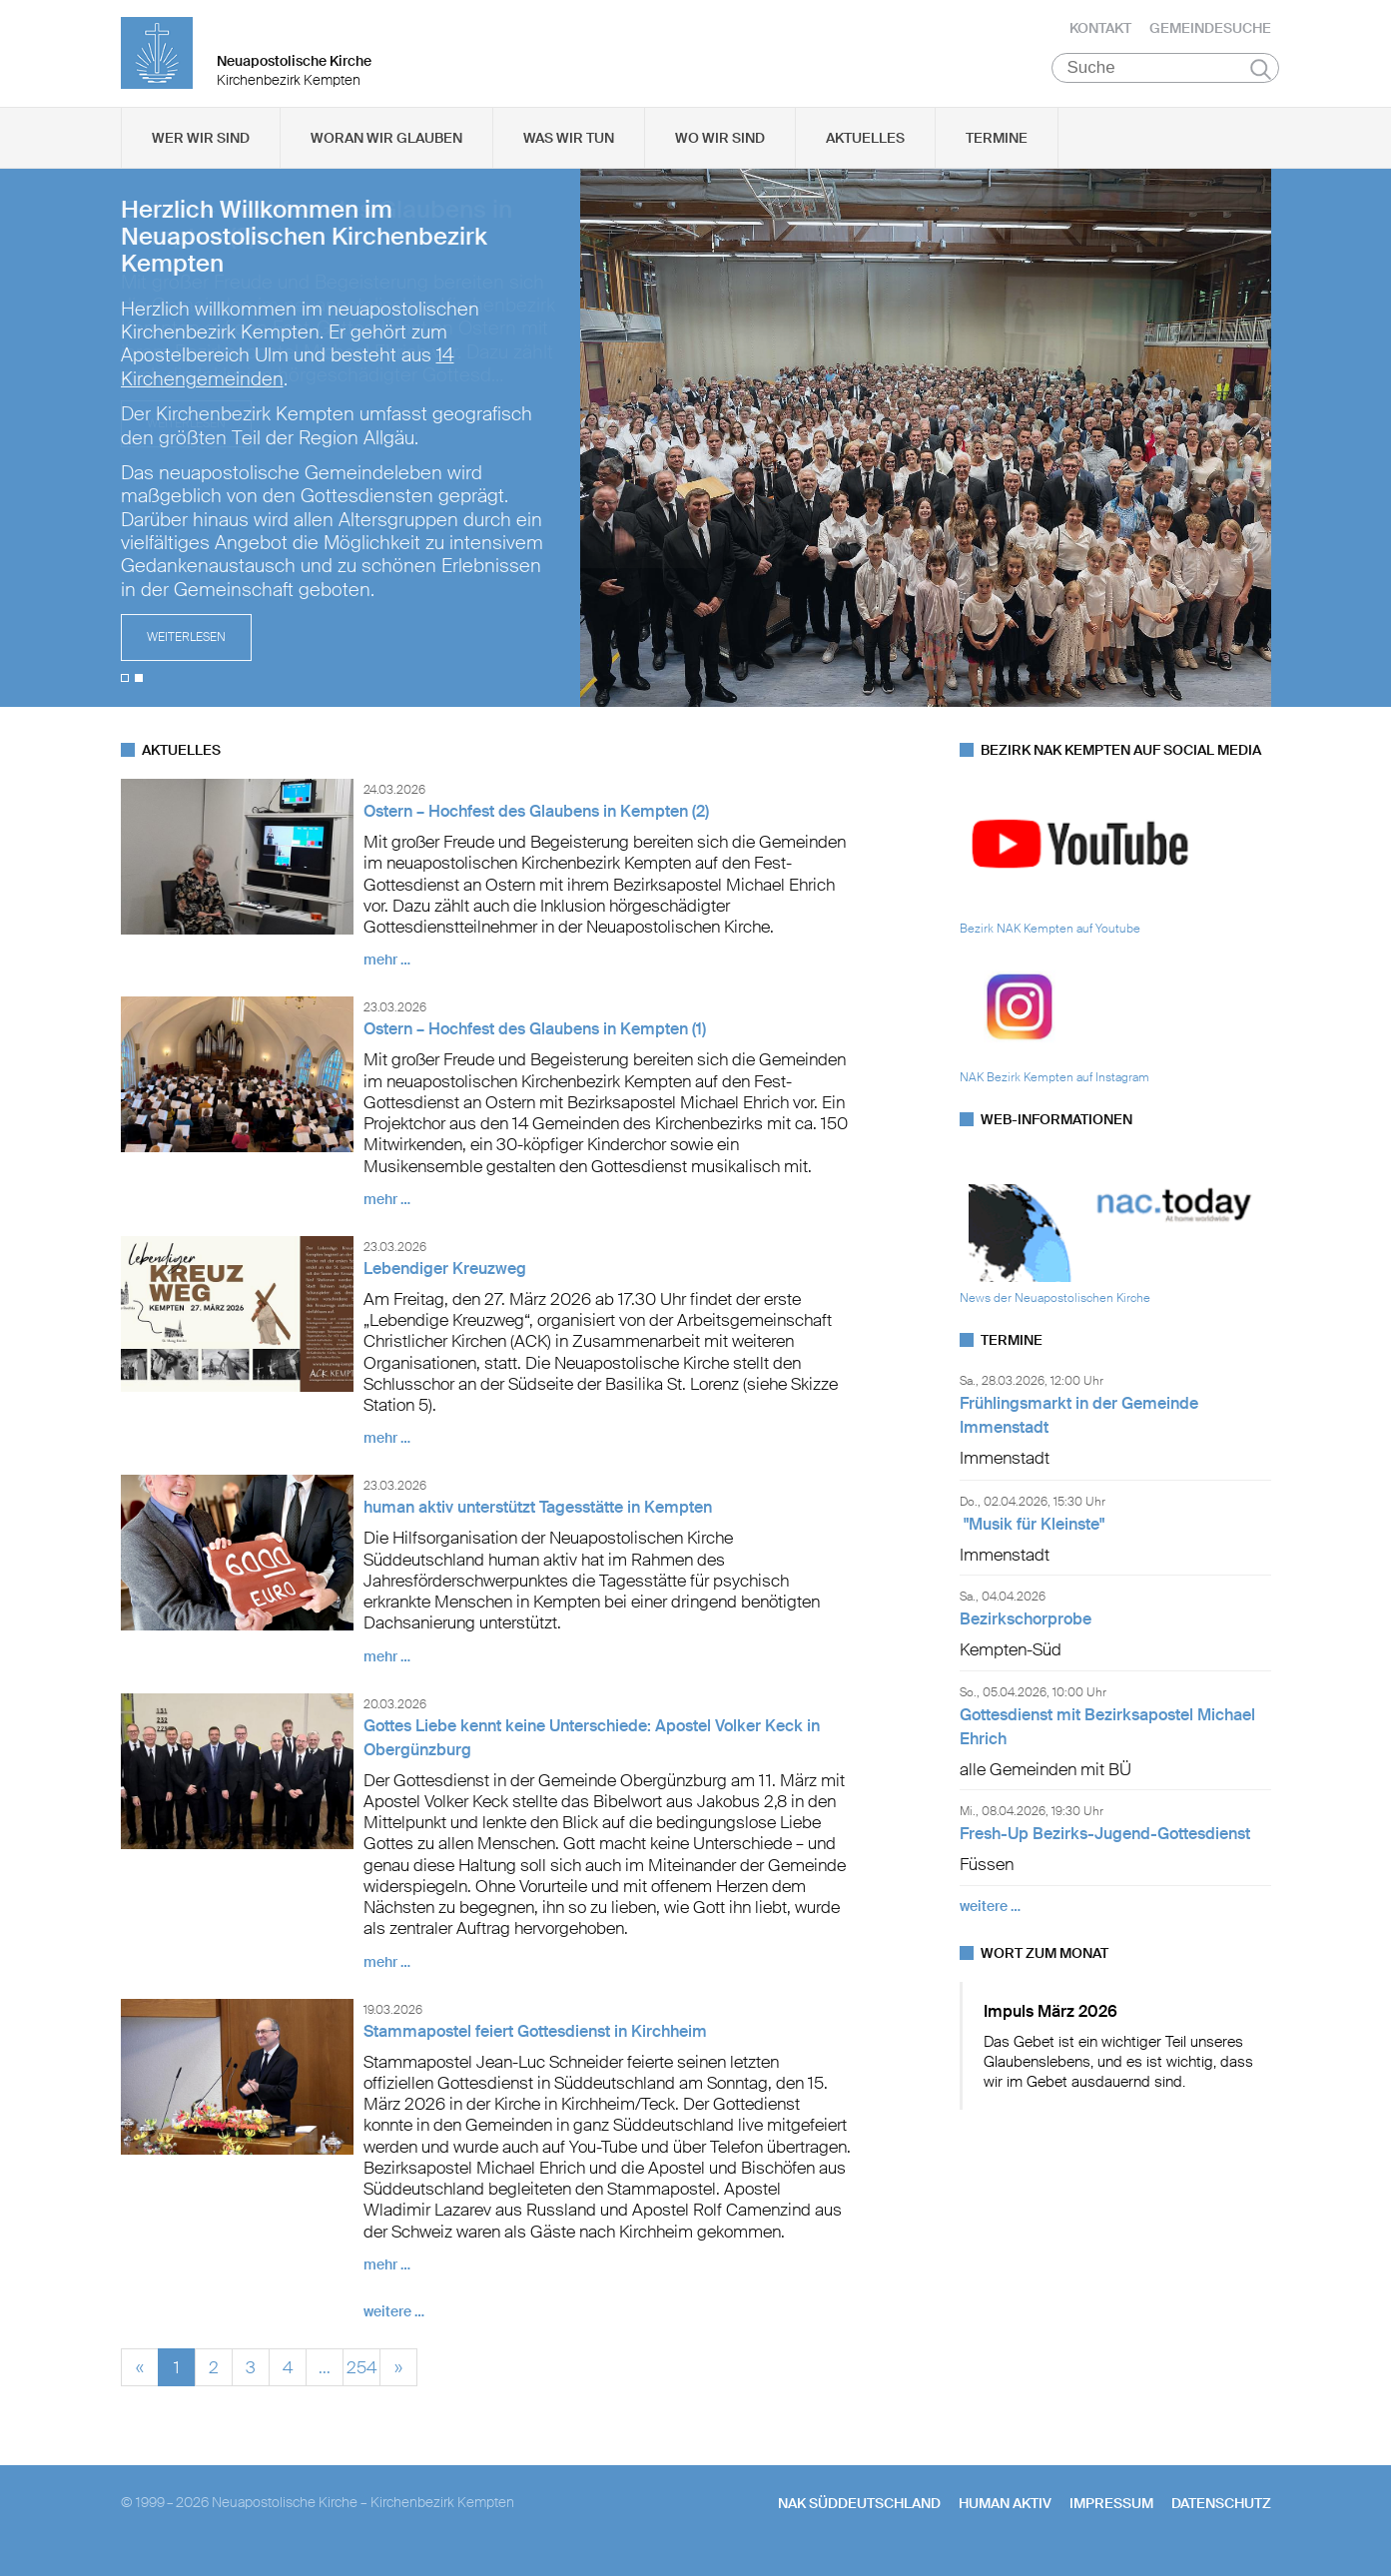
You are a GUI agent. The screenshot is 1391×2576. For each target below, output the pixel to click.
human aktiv (1005, 2516)
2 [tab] (139, 691)
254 (361, 2377)
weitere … (393, 2324)
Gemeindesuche (1210, 35)
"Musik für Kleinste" (1032, 1537)
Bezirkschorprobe (1025, 1632)
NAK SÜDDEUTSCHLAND (859, 2516)
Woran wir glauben (386, 151)
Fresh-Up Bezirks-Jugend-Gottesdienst (1105, 1847)
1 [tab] (125, 691)
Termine (997, 151)
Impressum (1111, 2516)
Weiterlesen (186, 651)
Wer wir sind (201, 151)
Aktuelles (865, 151)
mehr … (386, 973)
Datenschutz (1221, 2516)
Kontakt (1100, 35)
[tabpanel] (696, 451)
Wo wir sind (720, 151)
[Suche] (1165, 81)
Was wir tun (568, 151)
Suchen (1260, 82)
